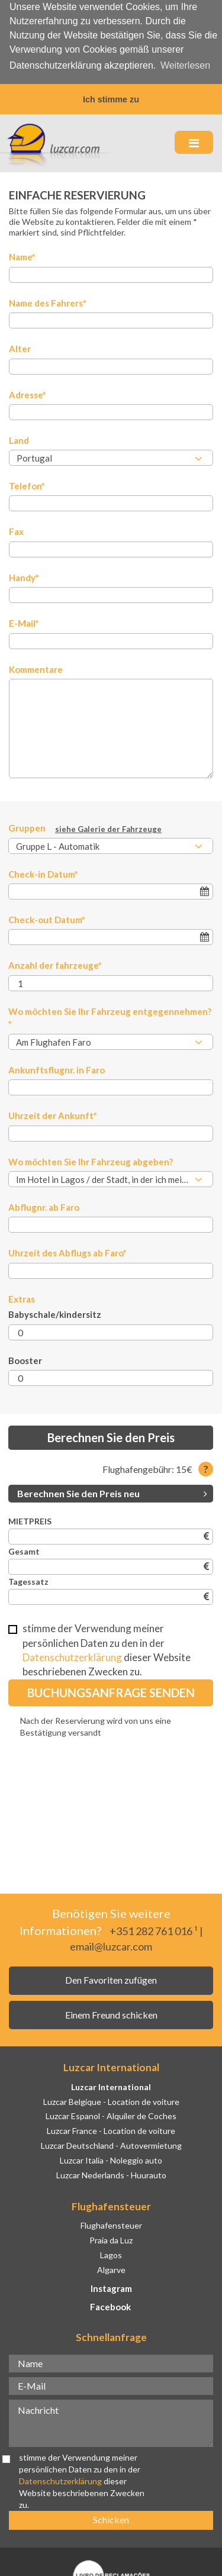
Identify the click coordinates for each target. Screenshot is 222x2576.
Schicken (111, 2518)
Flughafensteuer (111, 2224)
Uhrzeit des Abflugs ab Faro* (67, 1251)
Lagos (111, 2253)
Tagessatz (28, 1580)
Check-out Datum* (46, 918)
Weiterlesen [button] (185, 65)
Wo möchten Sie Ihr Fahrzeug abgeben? (90, 1160)
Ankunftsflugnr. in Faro (56, 1068)
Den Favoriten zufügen (111, 1978)
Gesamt (24, 1550)
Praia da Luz (111, 2238)
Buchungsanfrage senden (111, 1691)
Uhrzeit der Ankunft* (52, 1114)
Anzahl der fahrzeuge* (55, 964)
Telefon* (27, 484)
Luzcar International (111, 2085)
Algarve (111, 2268)
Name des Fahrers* (47, 301)
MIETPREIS (30, 1520)
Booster (25, 1358)
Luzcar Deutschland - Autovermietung (111, 2144)
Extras (21, 1297)
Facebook (110, 2305)
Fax (16, 530)
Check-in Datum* (43, 872)
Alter (20, 347)
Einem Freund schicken (111, 2013)
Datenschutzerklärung (72, 1655)
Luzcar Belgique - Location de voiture (111, 2100)
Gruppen (85, 827)
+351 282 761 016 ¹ (154, 1929)
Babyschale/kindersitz (54, 1313)
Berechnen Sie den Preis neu (112, 1491)
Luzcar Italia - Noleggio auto (111, 2158)
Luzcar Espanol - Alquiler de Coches (111, 2115)
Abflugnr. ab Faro (43, 1205)
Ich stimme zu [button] (111, 99)
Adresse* (27, 393)
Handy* (24, 575)
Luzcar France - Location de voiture (111, 2129)
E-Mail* (24, 622)
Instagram (111, 2287)
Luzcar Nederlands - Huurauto (111, 2173)
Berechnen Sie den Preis (111, 1436)
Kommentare (36, 667)
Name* (22, 255)
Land (19, 438)
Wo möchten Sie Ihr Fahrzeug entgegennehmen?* (109, 1015)
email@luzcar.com (111, 1944)
